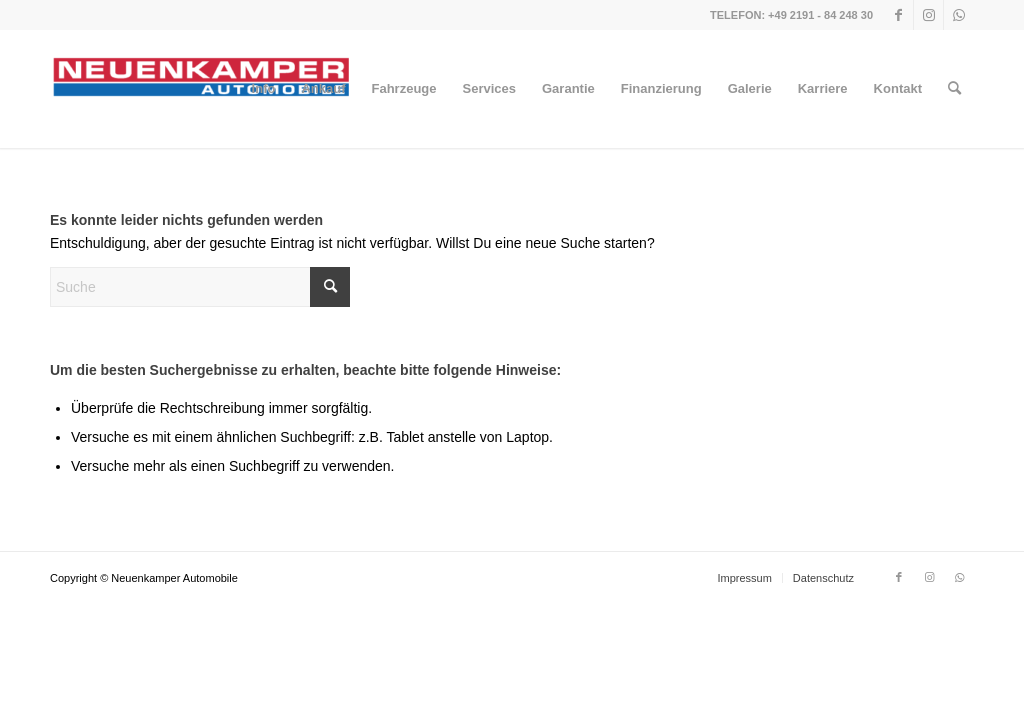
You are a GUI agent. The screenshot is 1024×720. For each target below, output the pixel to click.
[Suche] (954, 89)
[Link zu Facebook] (898, 15)
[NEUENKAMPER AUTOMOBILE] (200, 89)
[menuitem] (264, 89)
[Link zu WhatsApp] (959, 15)
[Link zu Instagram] (928, 15)
